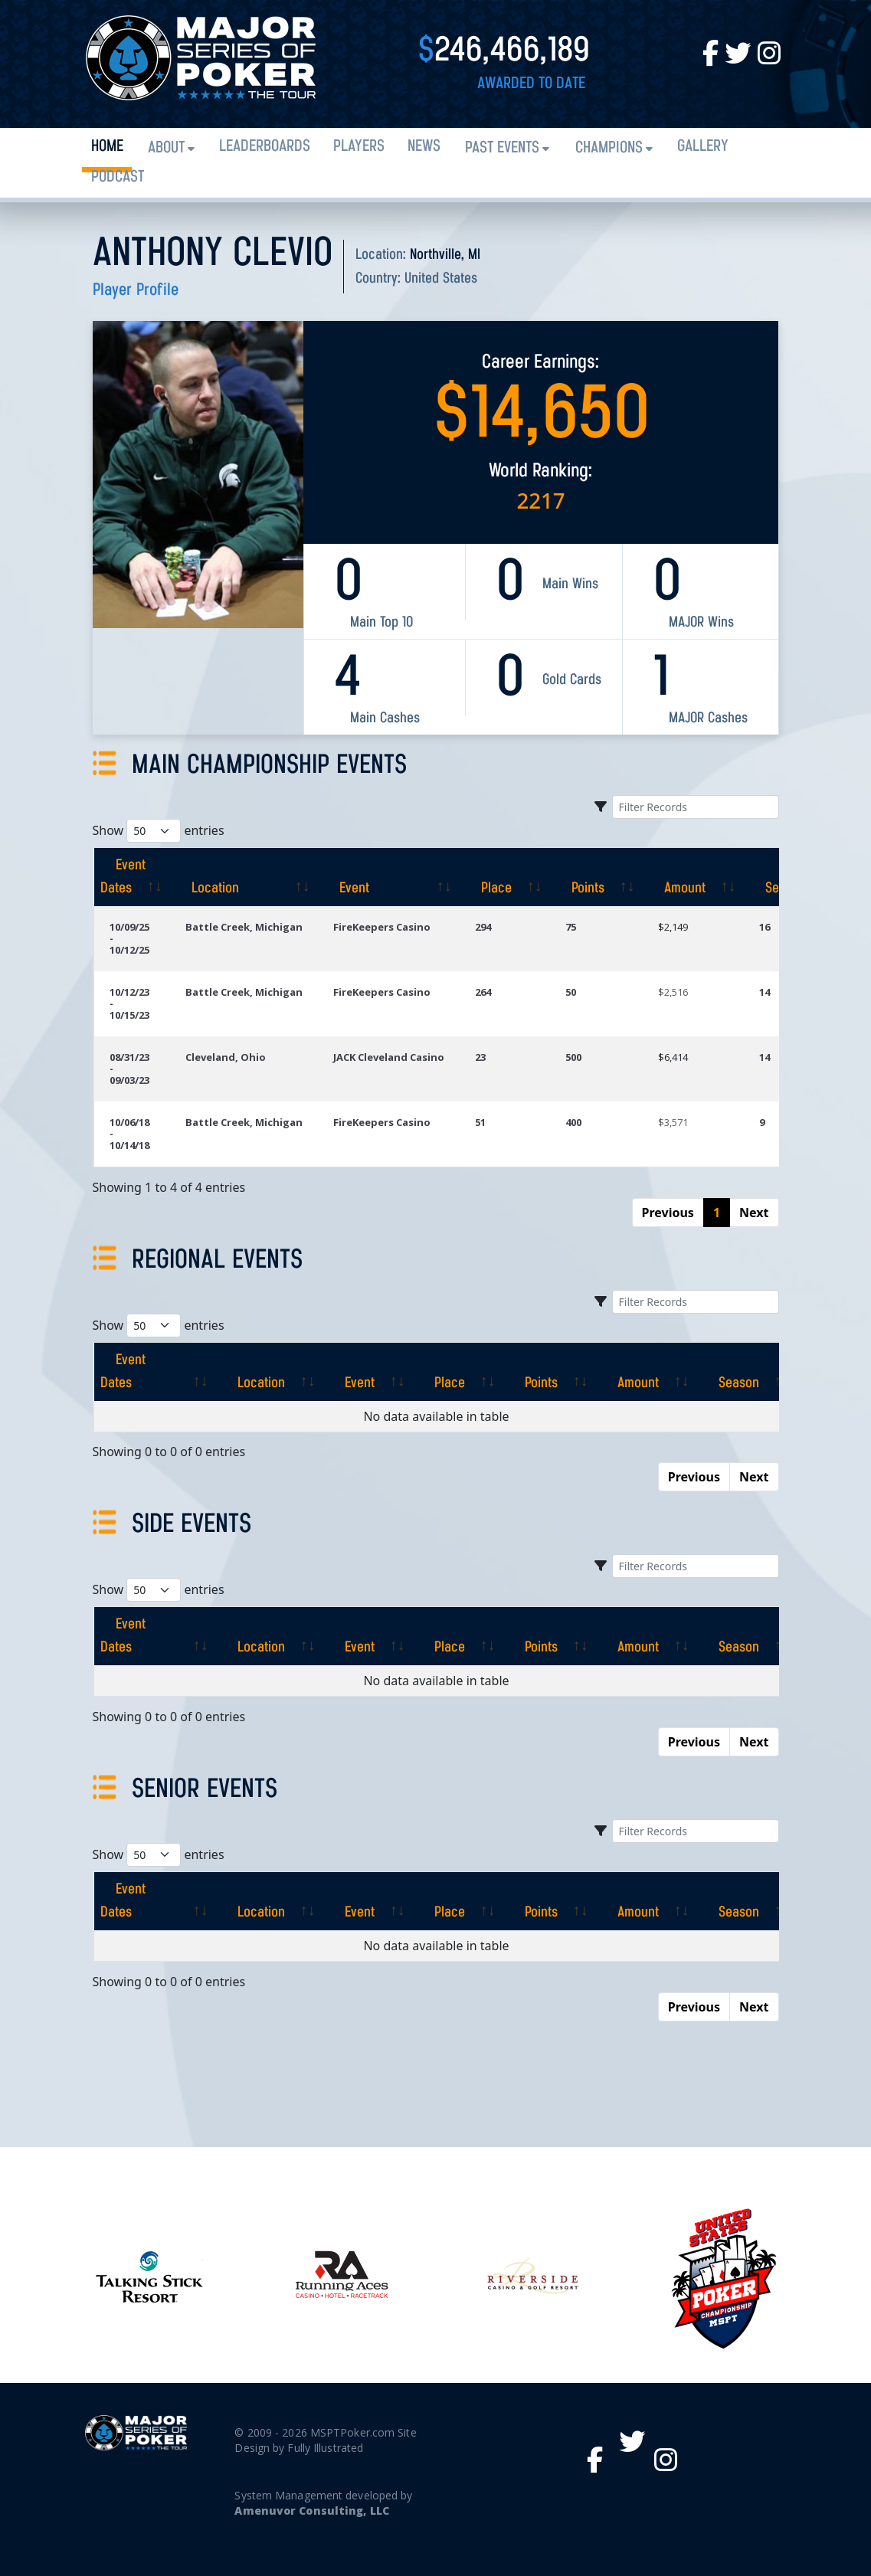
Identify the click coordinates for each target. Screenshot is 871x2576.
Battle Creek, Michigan (244, 927)
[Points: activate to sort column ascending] (596, 877)
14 (764, 992)
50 (570, 992)
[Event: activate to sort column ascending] (389, 877)
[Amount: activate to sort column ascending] (693, 877)
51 (480, 1122)
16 (764, 927)
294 (483, 927)
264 (483, 992)
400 (573, 1122)
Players (359, 146)
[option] (532, 2276)
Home (107, 146)
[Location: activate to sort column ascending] (244, 877)
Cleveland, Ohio (225, 1057)
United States (440, 278)
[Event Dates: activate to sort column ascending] (131, 877)
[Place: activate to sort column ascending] (505, 877)
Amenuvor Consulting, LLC (311, 2510)
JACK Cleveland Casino (388, 1057)
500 (573, 1057)
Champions (609, 148)
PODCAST (117, 177)
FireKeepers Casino (382, 927)
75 (570, 927)
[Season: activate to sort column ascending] (729, 1372)
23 (480, 1057)
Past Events (502, 148)
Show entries (158, 831)
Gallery (703, 146)
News (424, 146)
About (166, 148)
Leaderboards (264, 146)
